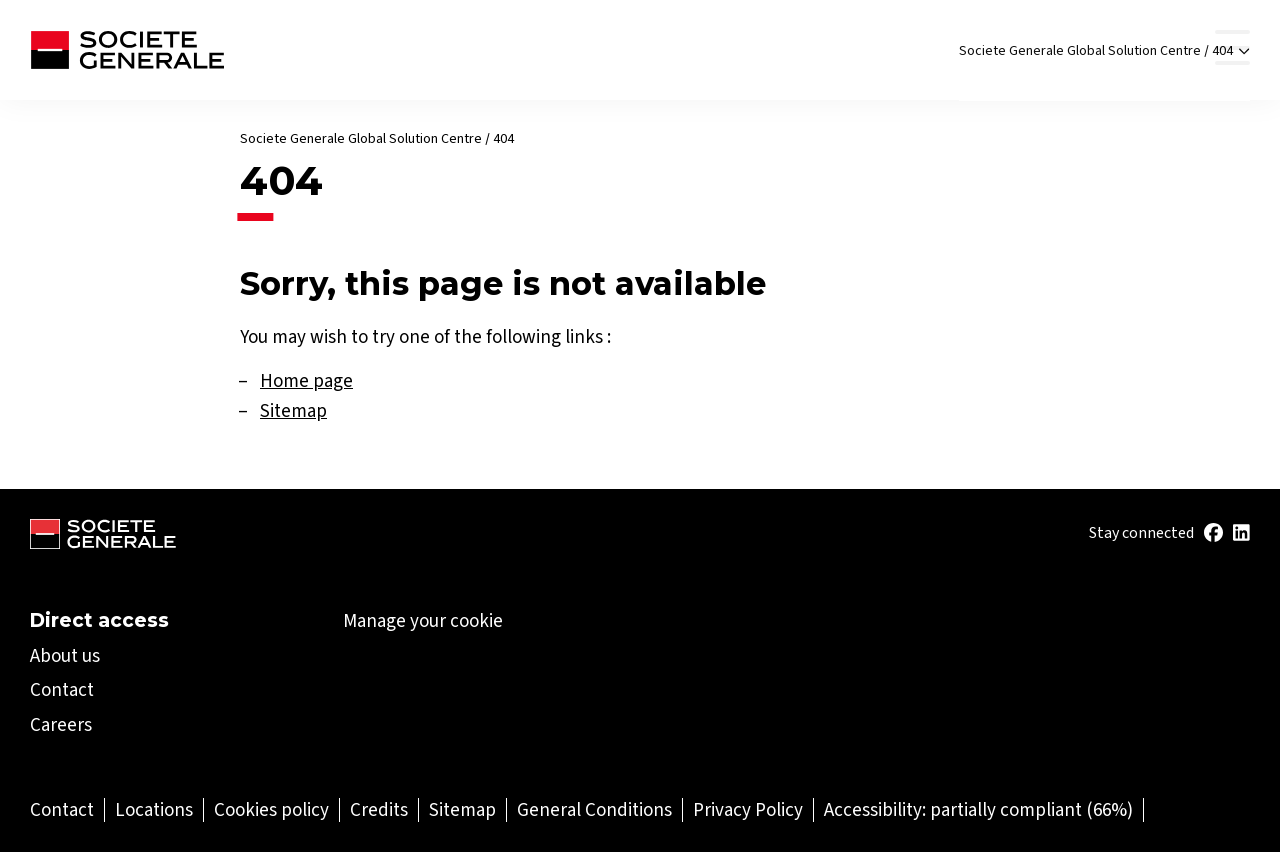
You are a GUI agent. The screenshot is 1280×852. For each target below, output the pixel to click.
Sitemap (293, 410)
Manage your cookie (423, 621)
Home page (306, 380)
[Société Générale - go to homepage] (127, 50)
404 (1231, 57)
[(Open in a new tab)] (1213, 533)
